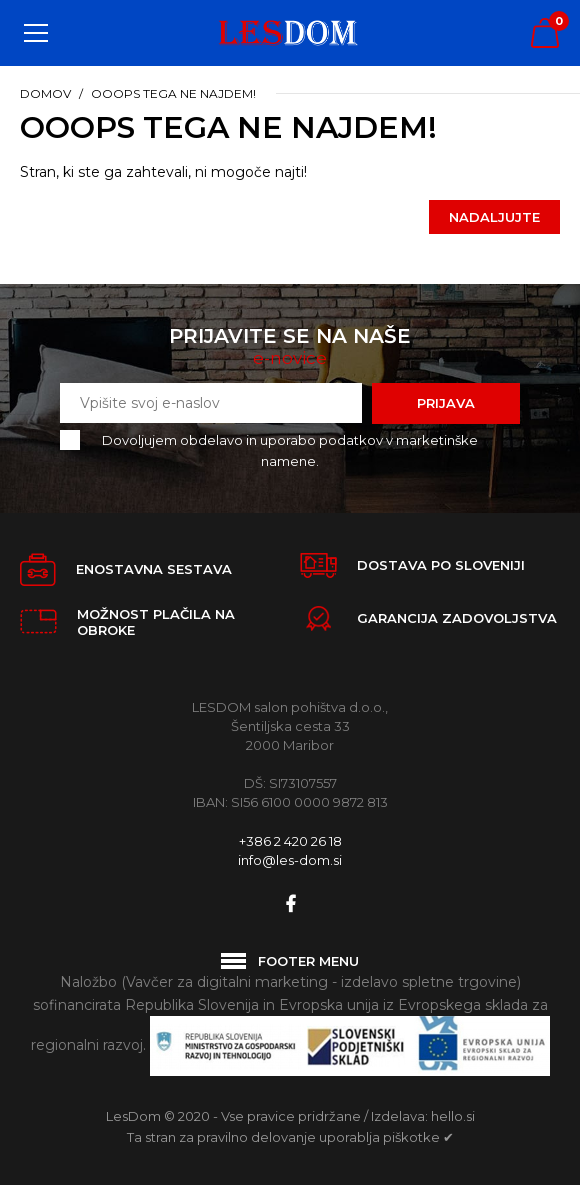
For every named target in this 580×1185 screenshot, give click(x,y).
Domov (45, 93)
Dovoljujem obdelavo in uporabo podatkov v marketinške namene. (284, 449)
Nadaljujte (494, 217)
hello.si (453, 1116)
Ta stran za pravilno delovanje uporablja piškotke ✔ (290, 1137)
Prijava (446, 403)
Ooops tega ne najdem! (173, 93)
